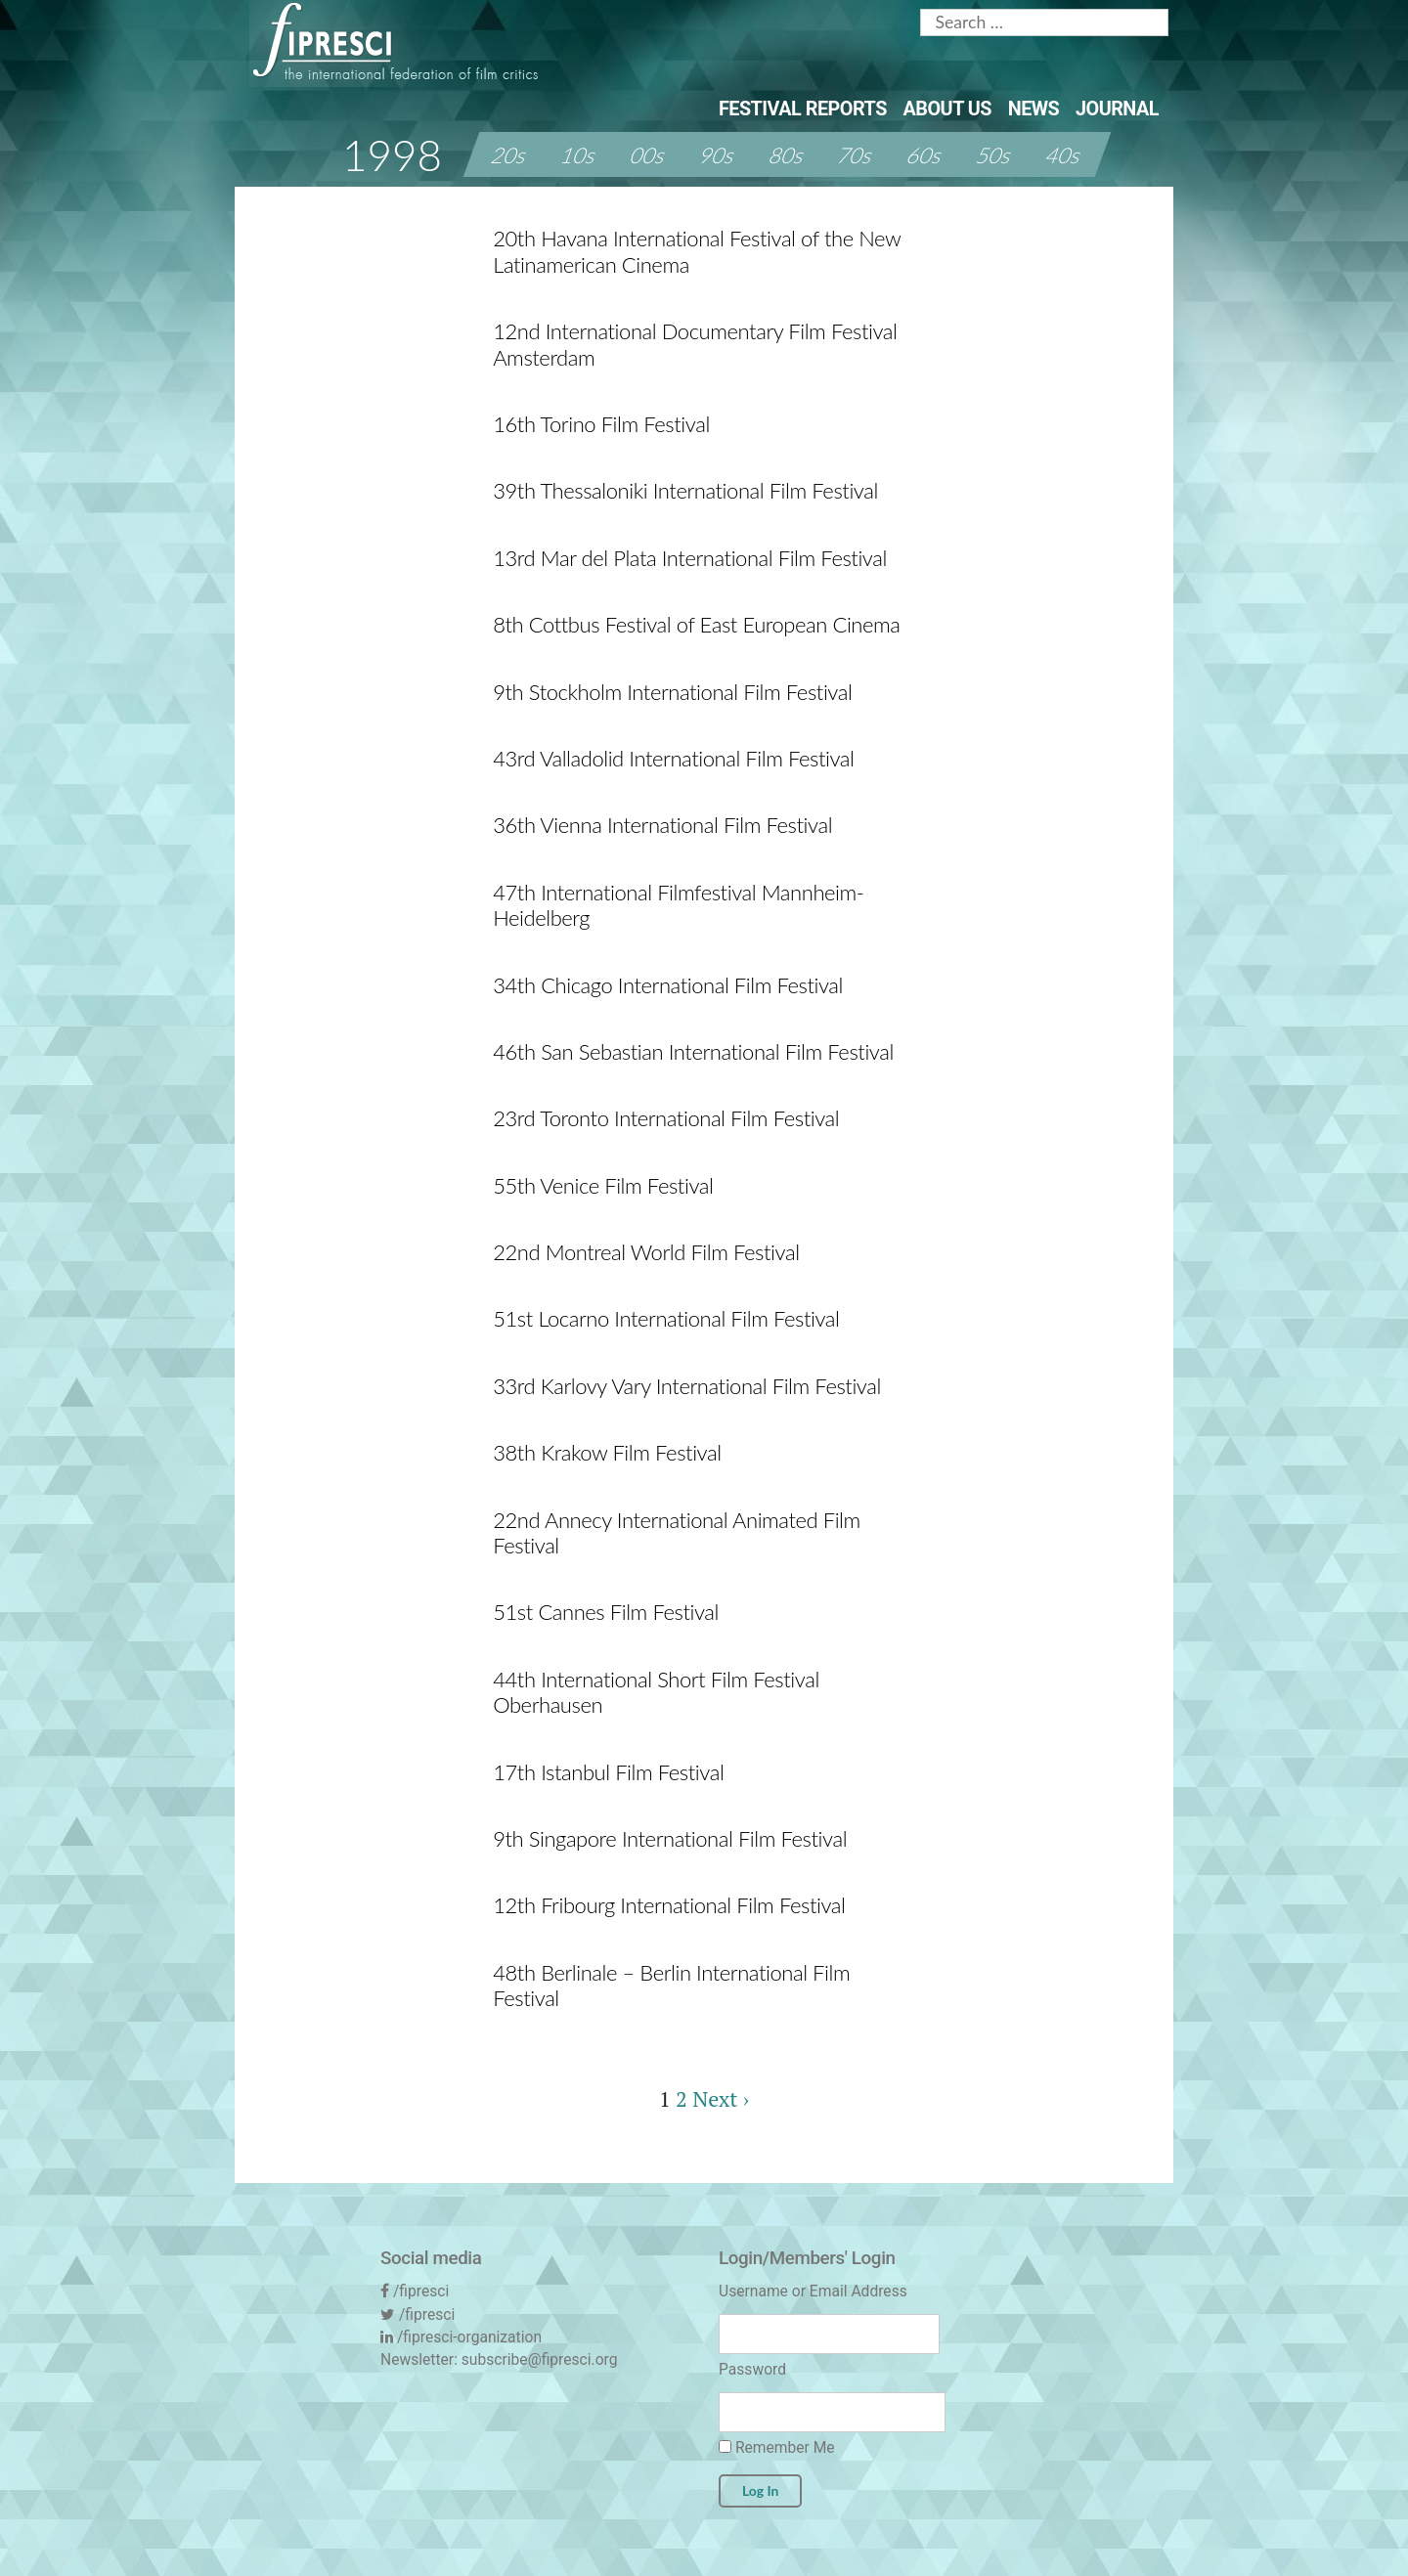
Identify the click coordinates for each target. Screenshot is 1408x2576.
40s (1064, 155)
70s (857, 155)
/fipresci (421, 2291)
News (1034, 109)
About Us (947, 109)
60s (925, 155)
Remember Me (777, 2447)
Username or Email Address (813, 2291)
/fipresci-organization (469, 2337)
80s (788, 155)
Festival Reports (803, 109)
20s (510, 155)
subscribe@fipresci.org (540, 2359)
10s (579, 155)
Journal (1117, 109)
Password (752, 2369)
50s (995, 155)
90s (718, 155)
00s (649, 155)
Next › (720, 2098)
